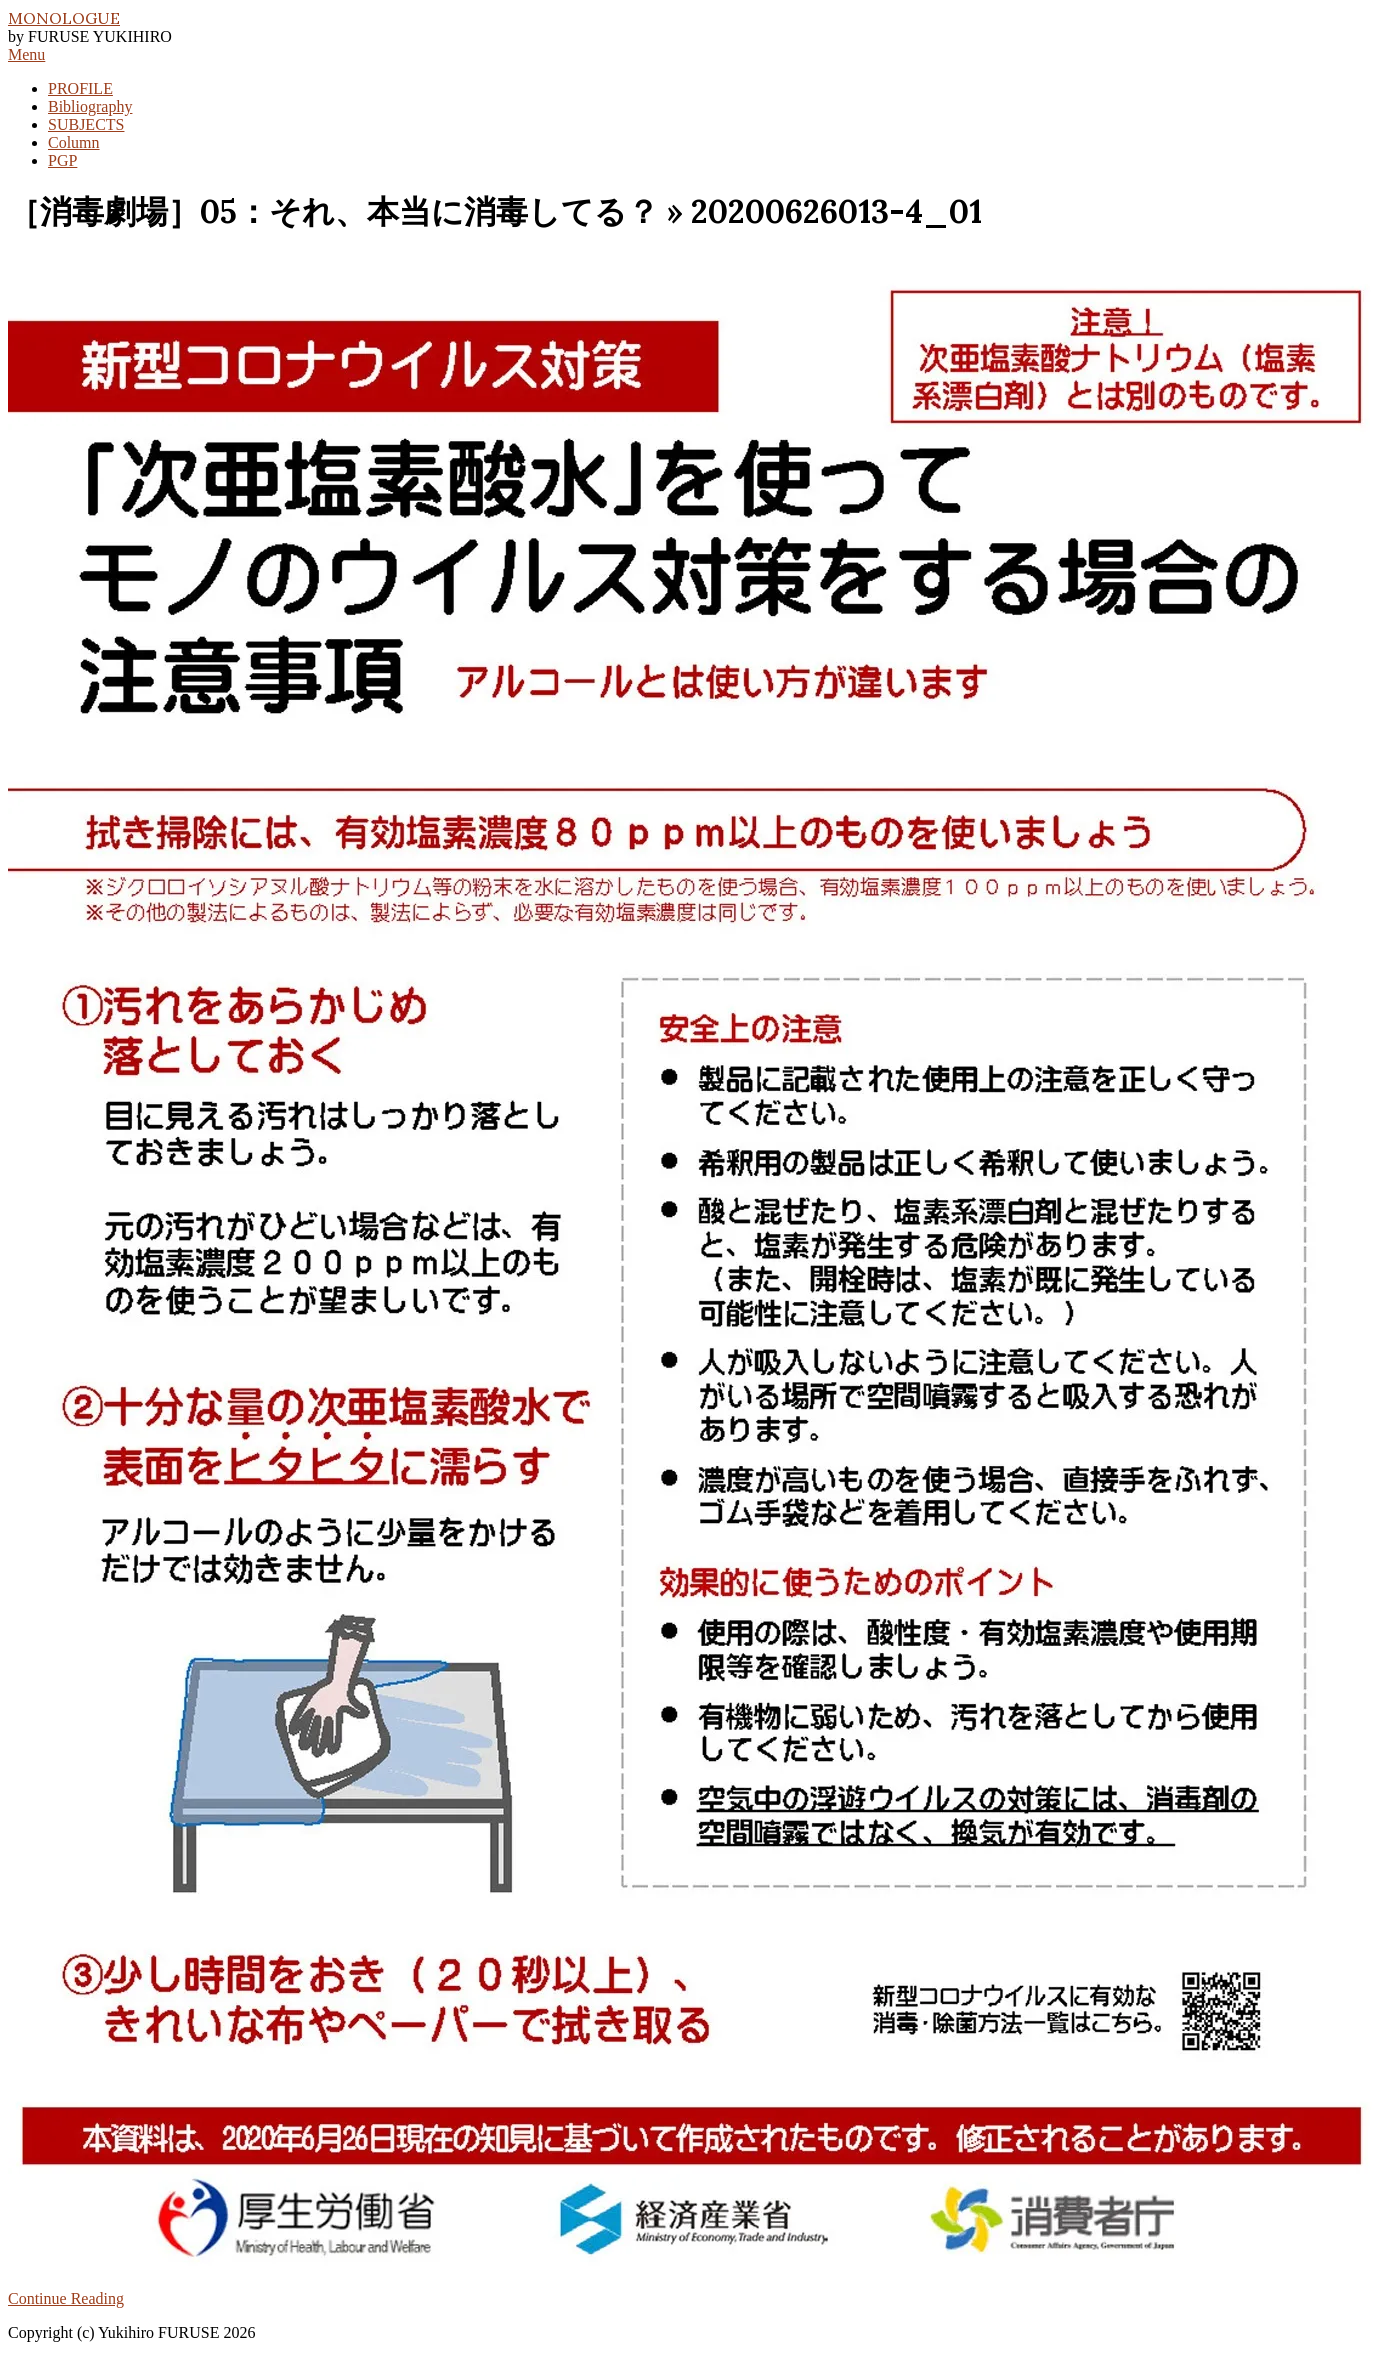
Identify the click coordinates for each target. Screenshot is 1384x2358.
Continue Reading (66, 2298)
